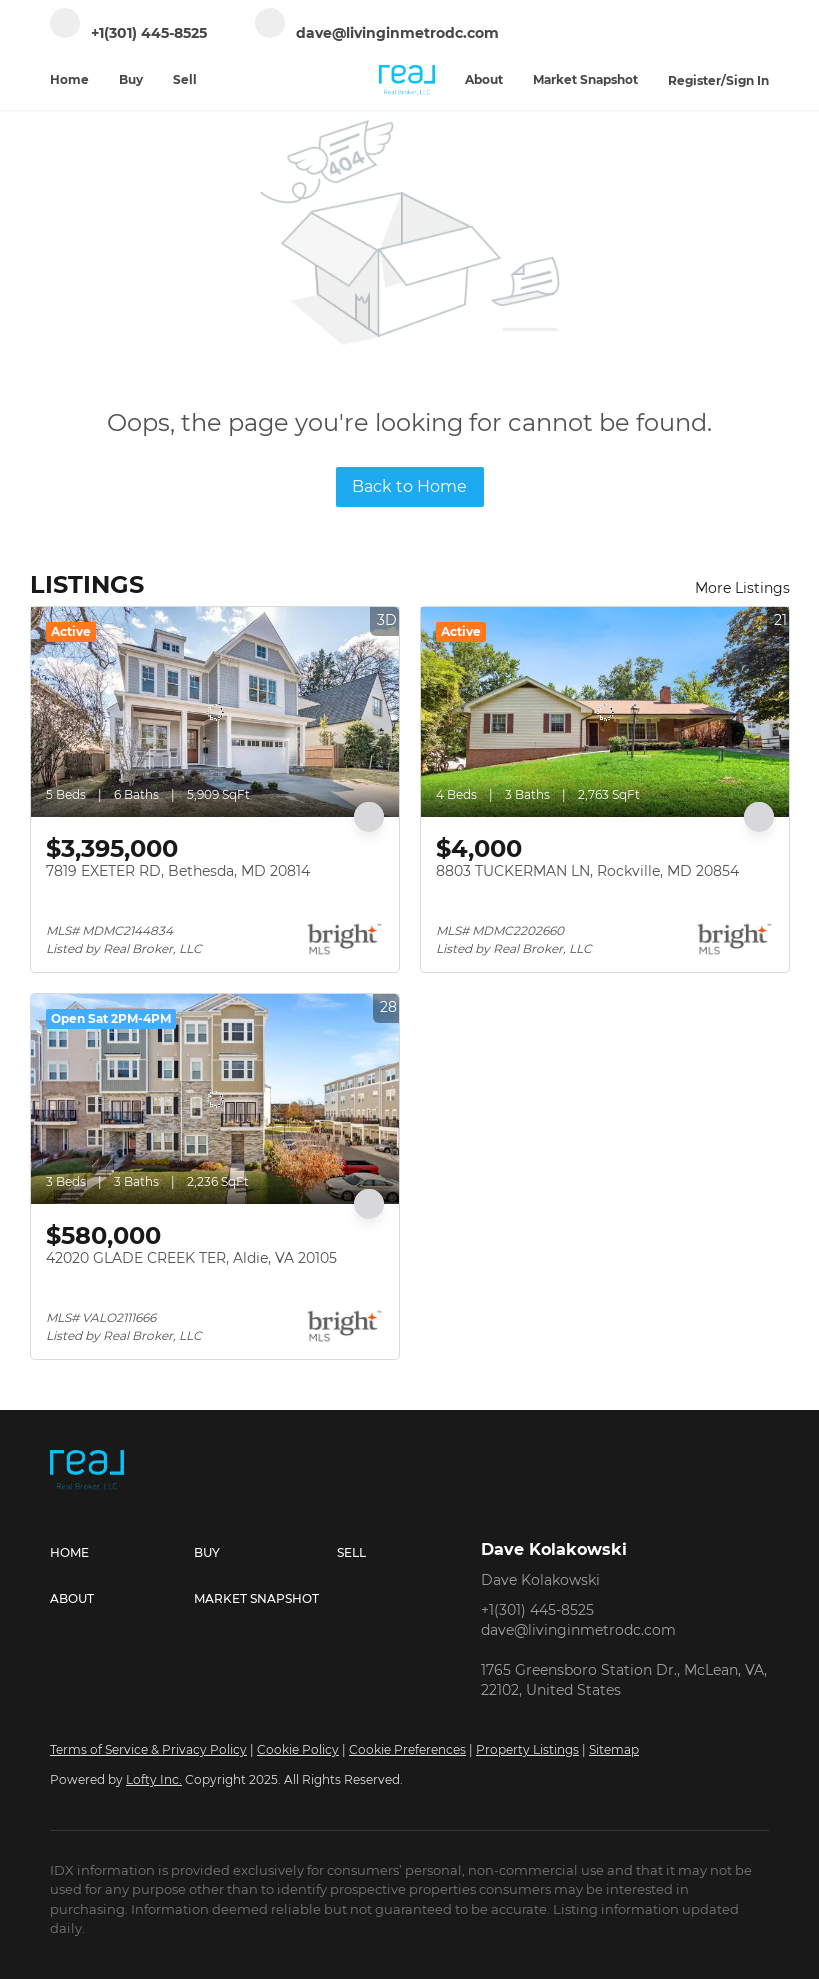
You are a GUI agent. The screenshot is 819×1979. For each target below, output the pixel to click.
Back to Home (409, 486)
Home (69, 79)
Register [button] (694, 80)
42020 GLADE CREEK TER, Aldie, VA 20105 (191, 1258)
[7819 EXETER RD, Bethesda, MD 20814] (215, 712)
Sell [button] (185, 79)
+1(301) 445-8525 (537, 1610)
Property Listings (527, 1749)
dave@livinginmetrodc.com (578, 1630)
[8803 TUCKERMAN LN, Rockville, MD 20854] (605, 712)
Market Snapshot (585, 79)
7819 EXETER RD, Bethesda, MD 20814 (178, 871)
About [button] (484, 79)
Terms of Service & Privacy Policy (148, 1749)
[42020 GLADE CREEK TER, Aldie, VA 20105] (215, 1099)
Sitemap (614, 1749)
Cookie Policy (298, 1749)
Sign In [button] (747, 80)
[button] (122, 1553)
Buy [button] (131, 79)
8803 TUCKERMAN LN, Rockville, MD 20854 (587, 871)
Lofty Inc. (154, 1779)
